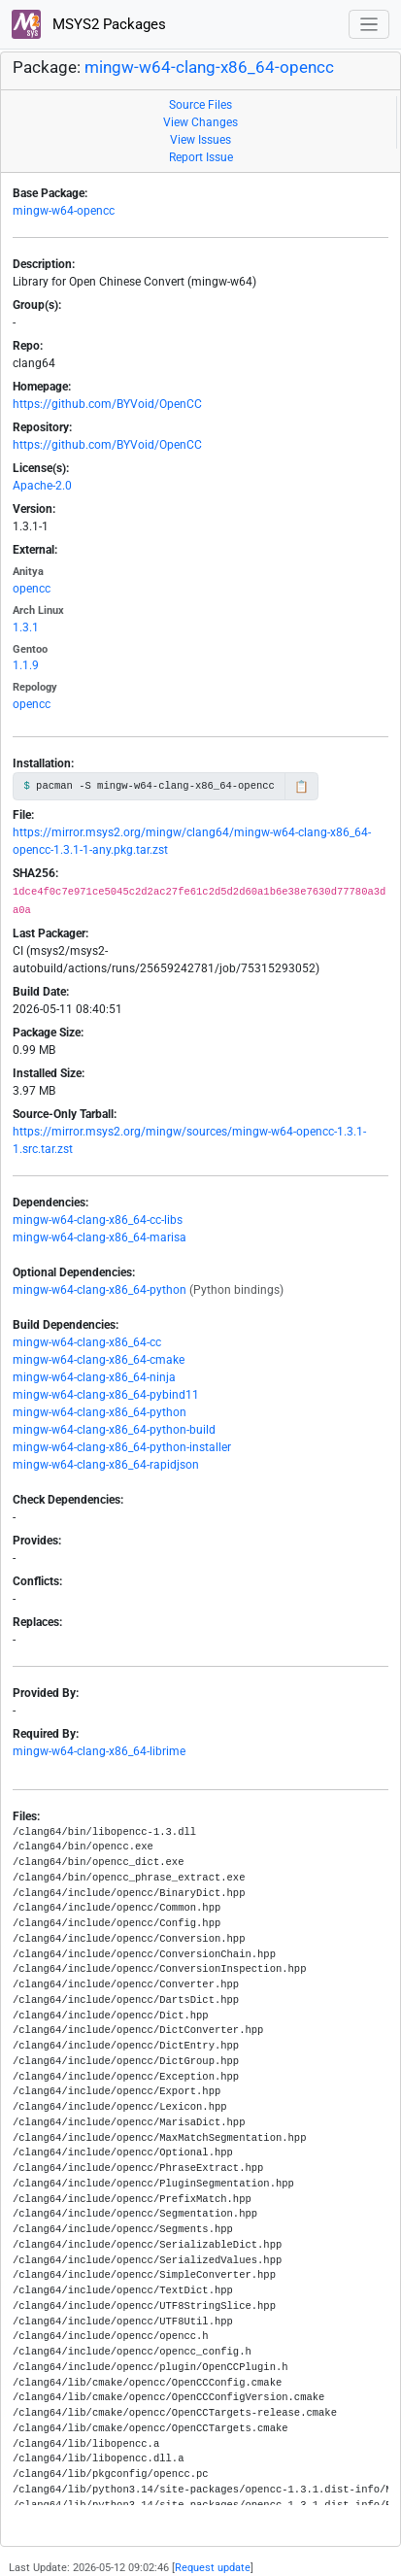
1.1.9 (26, 665)
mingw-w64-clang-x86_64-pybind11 (106, 1395)
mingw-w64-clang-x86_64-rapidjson (106, 1465)
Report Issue (201, 157)
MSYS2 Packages (89, 24)
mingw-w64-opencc (64, 211)
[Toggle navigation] (369, 25)
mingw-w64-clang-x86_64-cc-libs (98, 1220)
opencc (31, 588)
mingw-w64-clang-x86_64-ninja (94, 1377)
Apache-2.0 (42, 485)
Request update (213, 2567)
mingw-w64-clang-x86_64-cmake (98, 1360)
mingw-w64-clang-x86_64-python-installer (122, 1447)
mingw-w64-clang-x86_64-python (99, 1290)
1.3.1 (26, 627)
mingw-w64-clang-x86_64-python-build (114, 1430)
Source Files (200, 105)
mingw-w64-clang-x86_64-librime (99, 1751)
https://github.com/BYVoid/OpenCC (107, 404)
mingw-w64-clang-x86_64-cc (87, 1342)
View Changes (200, 122)
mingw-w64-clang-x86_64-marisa (99, 1237)
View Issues (200, 140)
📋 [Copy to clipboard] (301, 787)
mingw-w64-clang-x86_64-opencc (209, 67)
